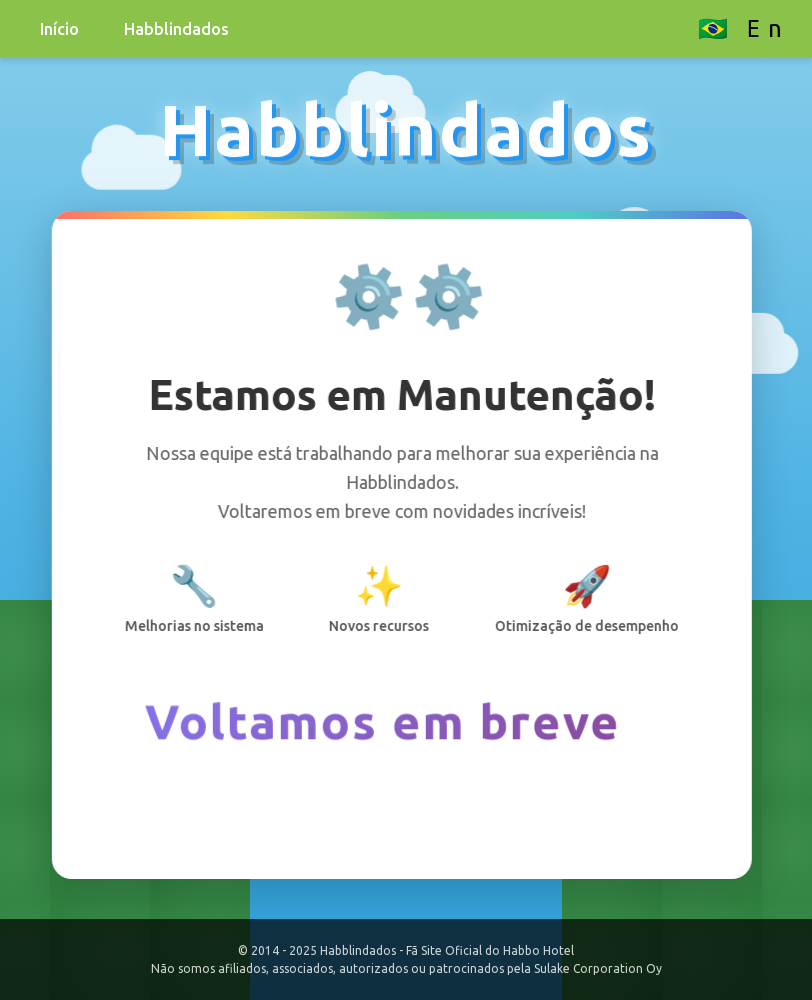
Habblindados (176, 29)
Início (59, 29)
